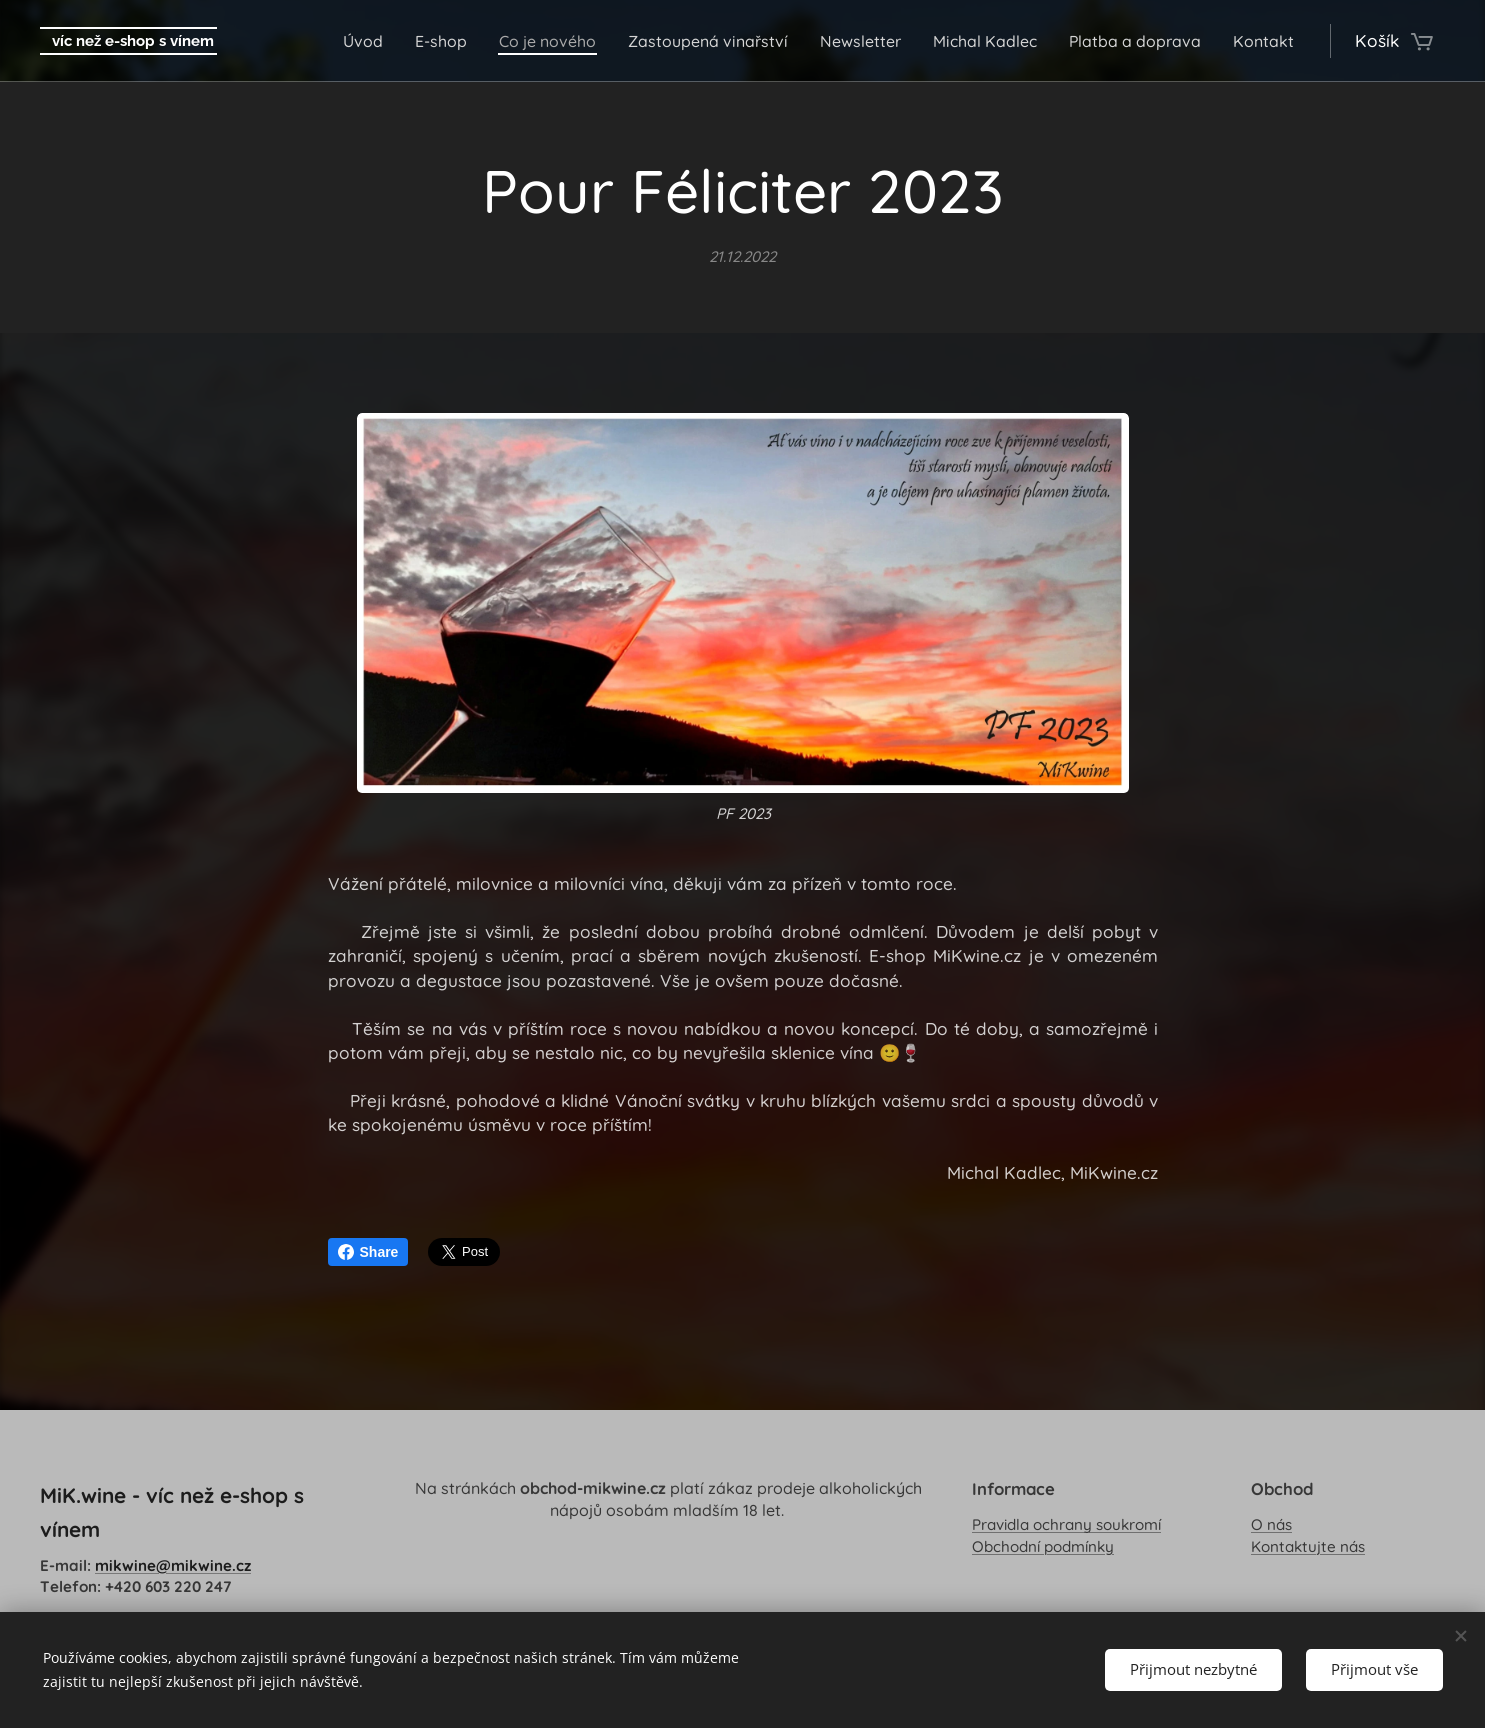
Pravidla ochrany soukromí (1066, 1524)
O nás (1271, 1524)
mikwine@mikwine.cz (173, 1564)
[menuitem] (326, 41)
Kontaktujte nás (1308, 1545)
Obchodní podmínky (1043, 1545)
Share (368, 1252)
